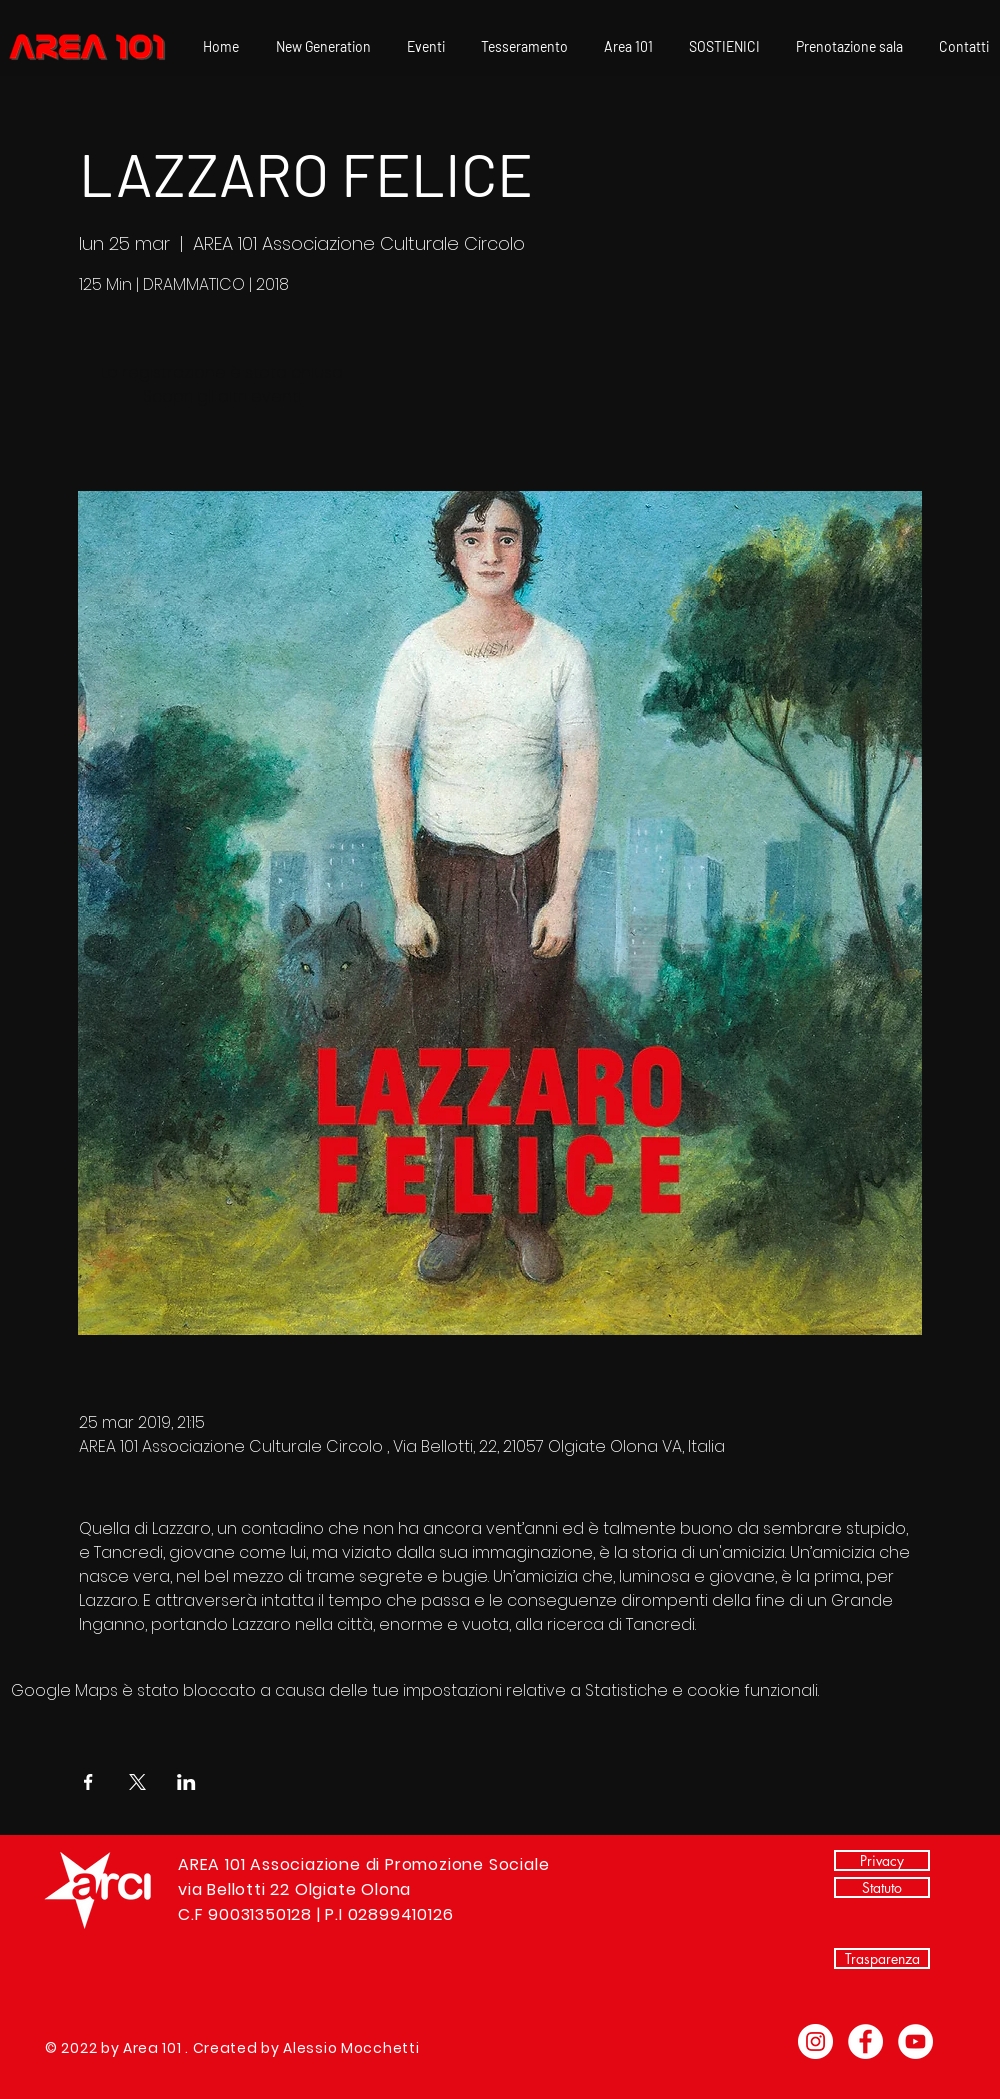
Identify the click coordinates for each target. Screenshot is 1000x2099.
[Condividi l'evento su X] (137, 1782)
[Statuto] (882, 1887)
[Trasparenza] (882, 1958)
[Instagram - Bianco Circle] (815, 2041)
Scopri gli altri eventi (222, 396)
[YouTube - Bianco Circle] (915, 2041)
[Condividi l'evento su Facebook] (88, 1782)
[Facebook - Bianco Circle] (865, 2041)
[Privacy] (882, 1860)
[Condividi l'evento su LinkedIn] (186, 1782)
